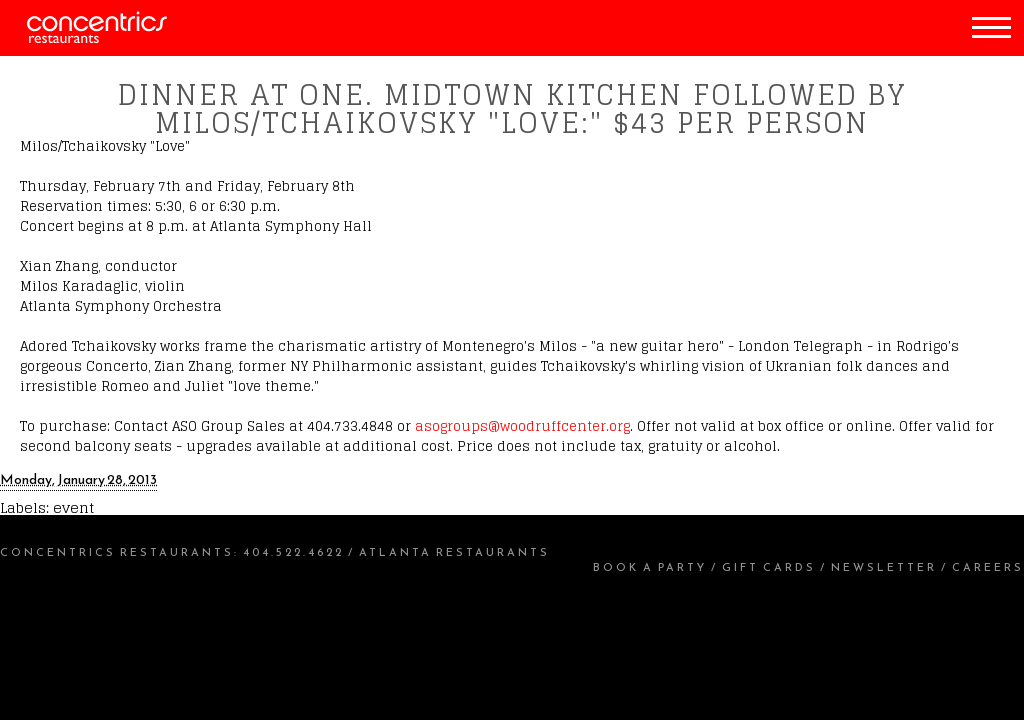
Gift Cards (769, 567)
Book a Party (650, 567)
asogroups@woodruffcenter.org (522, 426)
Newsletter (884, 567)
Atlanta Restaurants (454, 552)
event (73, 507)
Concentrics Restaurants (117, 552)
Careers (988, 567)
